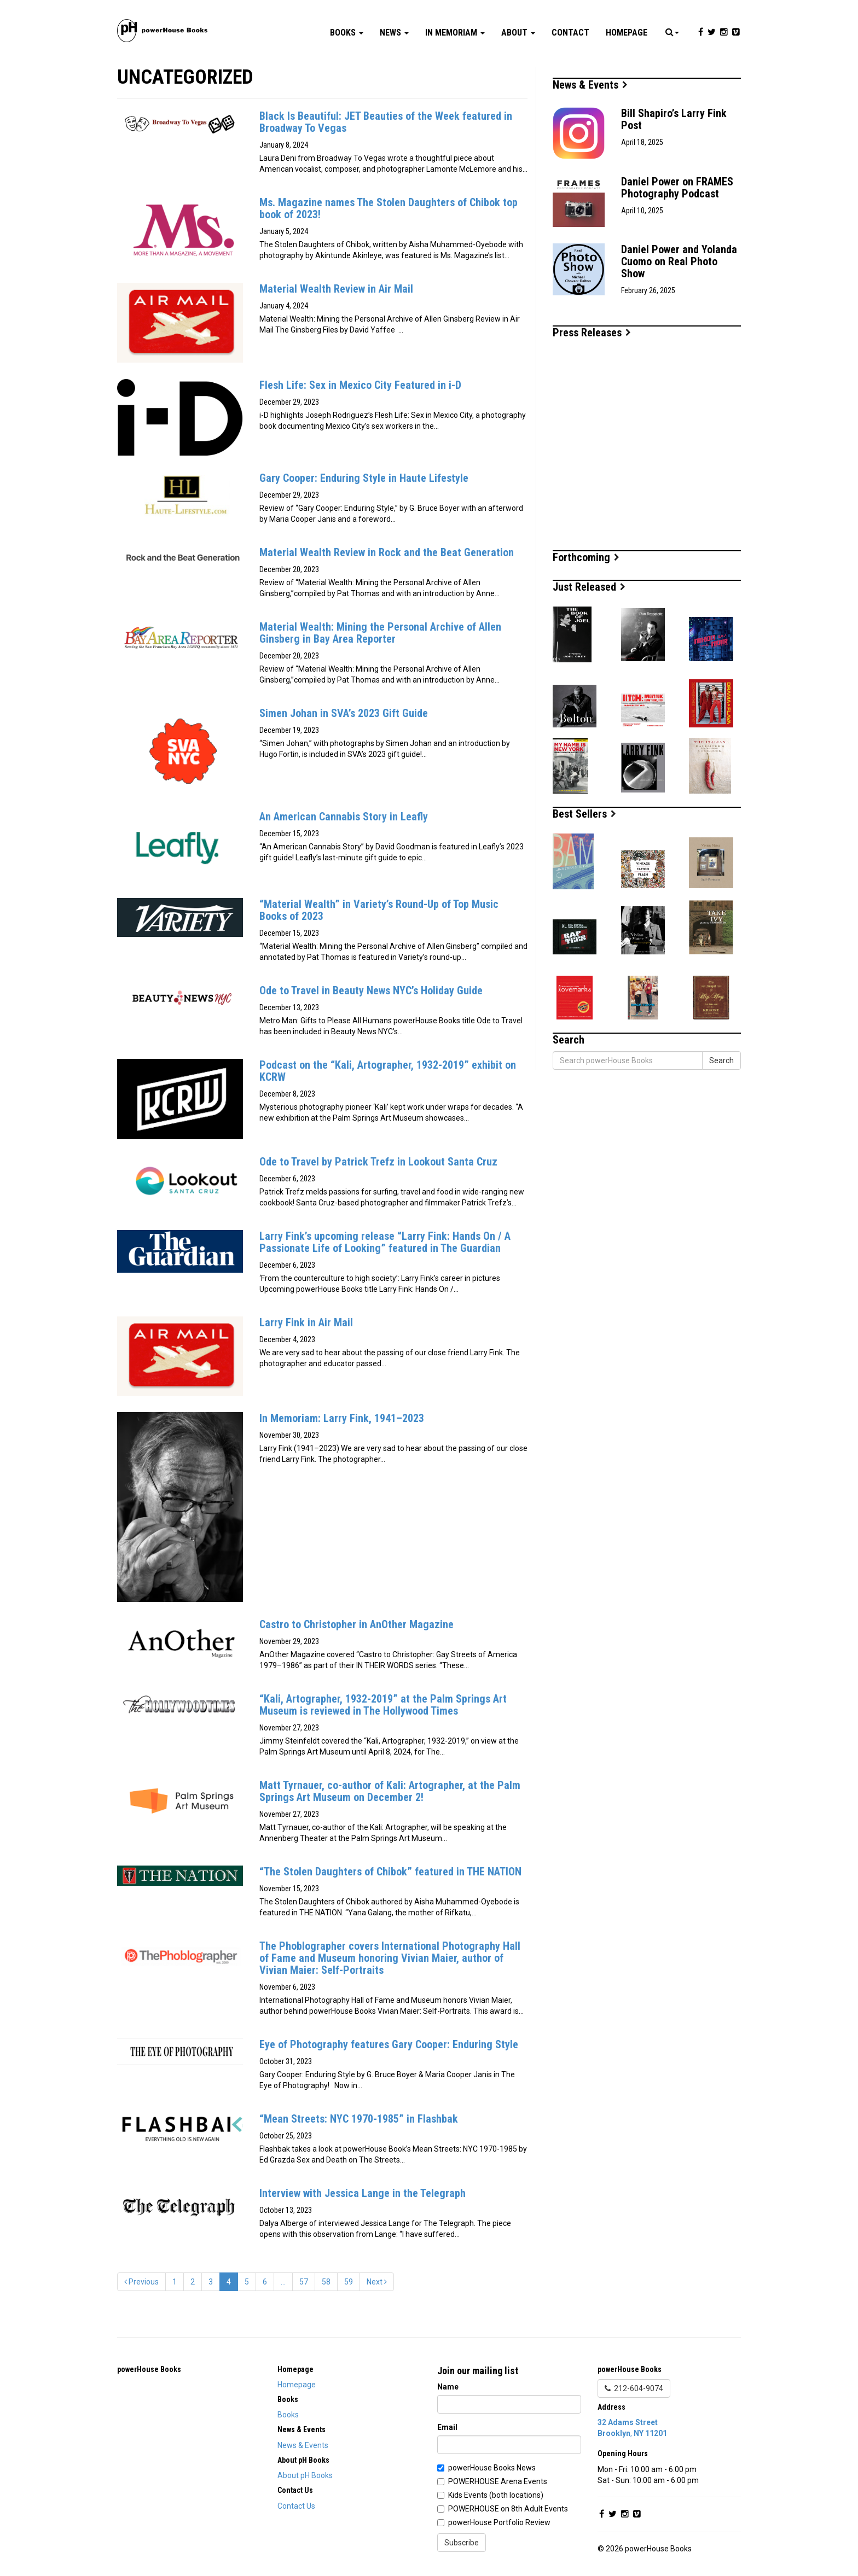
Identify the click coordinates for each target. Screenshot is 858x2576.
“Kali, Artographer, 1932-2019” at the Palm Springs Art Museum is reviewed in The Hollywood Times (383, 1704)
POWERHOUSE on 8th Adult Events (508, 2508)
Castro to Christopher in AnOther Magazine (356, 1624)
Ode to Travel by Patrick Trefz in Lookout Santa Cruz (378, 1161)
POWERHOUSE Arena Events (497, 2481)
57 (303, 2281)
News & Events (590, 84)
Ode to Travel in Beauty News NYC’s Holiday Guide (371, 990)
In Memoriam (455, 32)
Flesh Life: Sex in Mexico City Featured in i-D (360, 385)
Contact (570, 32)
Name (448, 2386)
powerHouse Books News (492, 2467)
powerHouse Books (149, 2369)
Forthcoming (586, 557)
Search (721, 1060)
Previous (141, 2281)
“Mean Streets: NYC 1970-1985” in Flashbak (358, 2118)
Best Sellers (584, 813)
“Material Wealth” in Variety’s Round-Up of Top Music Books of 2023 (378, 910)
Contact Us (296, 2506)
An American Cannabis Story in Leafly (343, 816)
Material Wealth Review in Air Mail (336, 288)
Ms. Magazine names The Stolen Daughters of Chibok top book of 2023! (388, 208)
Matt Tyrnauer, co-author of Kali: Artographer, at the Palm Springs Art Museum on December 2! (389, 1791)
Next (377, 2281)
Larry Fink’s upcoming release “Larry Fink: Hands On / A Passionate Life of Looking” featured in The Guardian (385, 1242)
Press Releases (592, 332)
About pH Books (305, 2475)
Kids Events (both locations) (495, 2495)
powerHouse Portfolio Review (499, 2522)
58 (326, 2281)
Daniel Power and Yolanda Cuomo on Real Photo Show (679, 261)
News (394, 32)
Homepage (626, 32)
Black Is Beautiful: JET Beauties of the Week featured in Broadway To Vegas (385, 122)
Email (447, 2427)
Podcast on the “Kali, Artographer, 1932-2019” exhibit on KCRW (387, 1070)
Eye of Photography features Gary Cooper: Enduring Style (388, 2044)
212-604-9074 (634, 2388)
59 (348, 2281)
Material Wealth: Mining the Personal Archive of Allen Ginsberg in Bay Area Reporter (380, 632)
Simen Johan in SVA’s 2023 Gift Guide (343, 713)
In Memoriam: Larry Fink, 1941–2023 (341, 1418)
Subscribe (461, 2542)
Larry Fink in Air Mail (306, 1322)
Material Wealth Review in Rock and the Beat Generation (386, 552)
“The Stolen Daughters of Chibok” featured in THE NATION (390, 1871)
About (518, 32)
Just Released (589, 586)
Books (346, 32)
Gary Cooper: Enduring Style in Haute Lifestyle (363, 478)
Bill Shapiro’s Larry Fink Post (674, 119)
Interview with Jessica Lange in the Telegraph (362, 2193)
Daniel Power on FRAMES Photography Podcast (677, 187)
